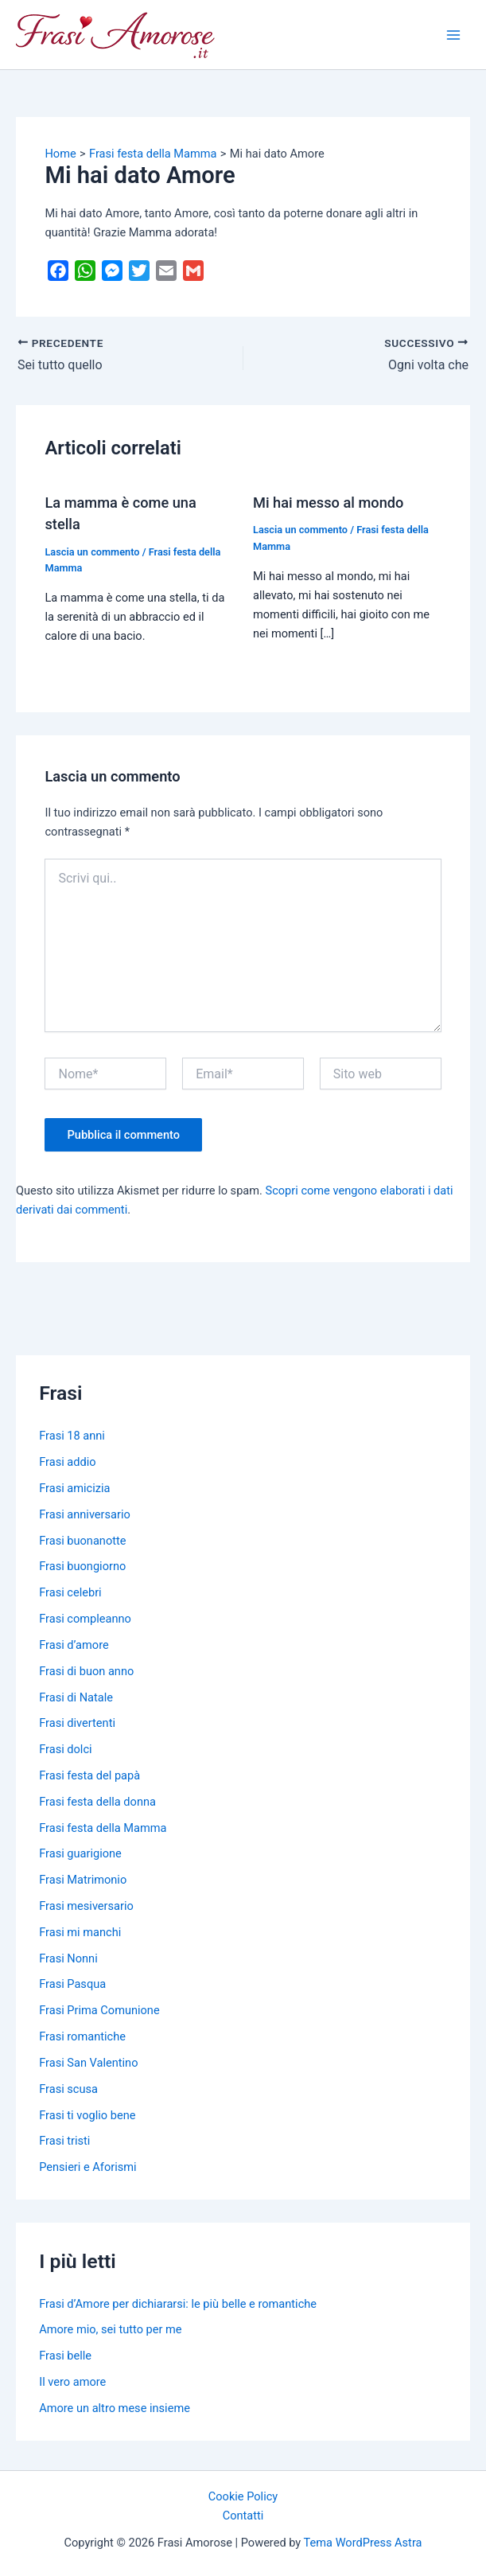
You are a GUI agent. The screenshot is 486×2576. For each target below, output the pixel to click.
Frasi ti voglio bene (87, 2115)
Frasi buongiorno (82, 1566)
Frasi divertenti (77, 1723)
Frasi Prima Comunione (99, 2010)
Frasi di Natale (76, 1697)
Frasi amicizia (74, 1488)
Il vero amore (72, 2382)
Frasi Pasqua (72, 1984)
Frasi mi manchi (80, 1932)
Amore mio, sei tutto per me (110, 2329)
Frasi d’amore (74, 1645)
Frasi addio (67, 1462)
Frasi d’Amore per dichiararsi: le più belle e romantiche (178, 2304)
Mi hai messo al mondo (328, 502)
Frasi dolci (65, 1749)
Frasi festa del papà (89, 1775)
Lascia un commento (92, 552)
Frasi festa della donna (97, 1802)
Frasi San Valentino (88, 2063)
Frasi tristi (64, 2141)
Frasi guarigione (80, 1853)
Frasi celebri (70, 1592)
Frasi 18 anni (72, 1435)
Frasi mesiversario (86, 1906)
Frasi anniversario (84, 1514)
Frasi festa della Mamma (102, 1828)
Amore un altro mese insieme (114, 2408)
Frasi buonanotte (82, 1541)
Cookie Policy (243, 2496)
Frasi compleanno (85, 1618)
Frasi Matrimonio (82, 1880)
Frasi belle (65, 2355)
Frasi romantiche (82, 2036)
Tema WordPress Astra (363, 2542)
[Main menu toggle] (453, 35)
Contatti (243, 2515)
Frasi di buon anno (86, 1671)
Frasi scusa (68, 2089)
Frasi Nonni (68, 1958)
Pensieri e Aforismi (87, 2167)
